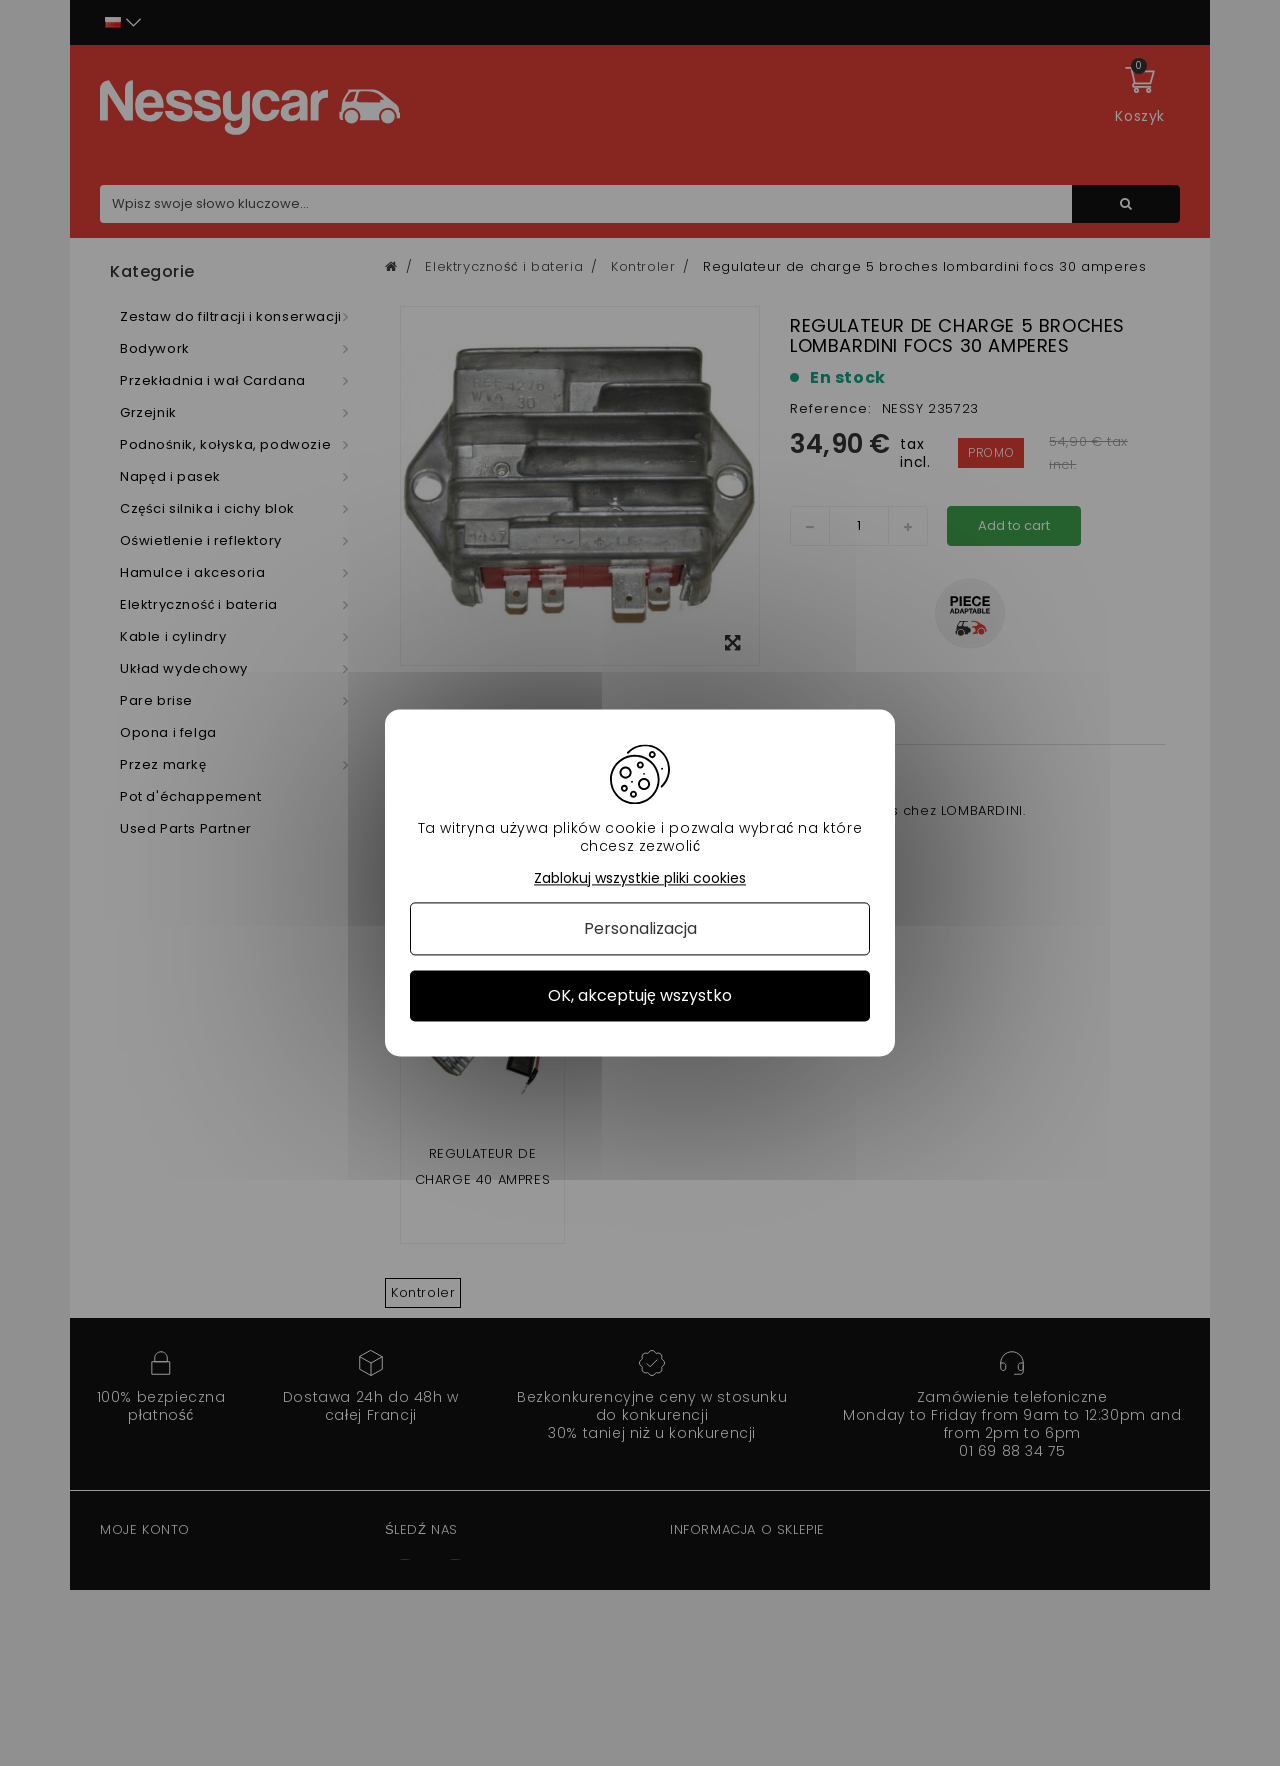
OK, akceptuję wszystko (640, 995)
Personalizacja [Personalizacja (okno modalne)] (640, 928)
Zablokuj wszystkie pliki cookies (640, 878)
